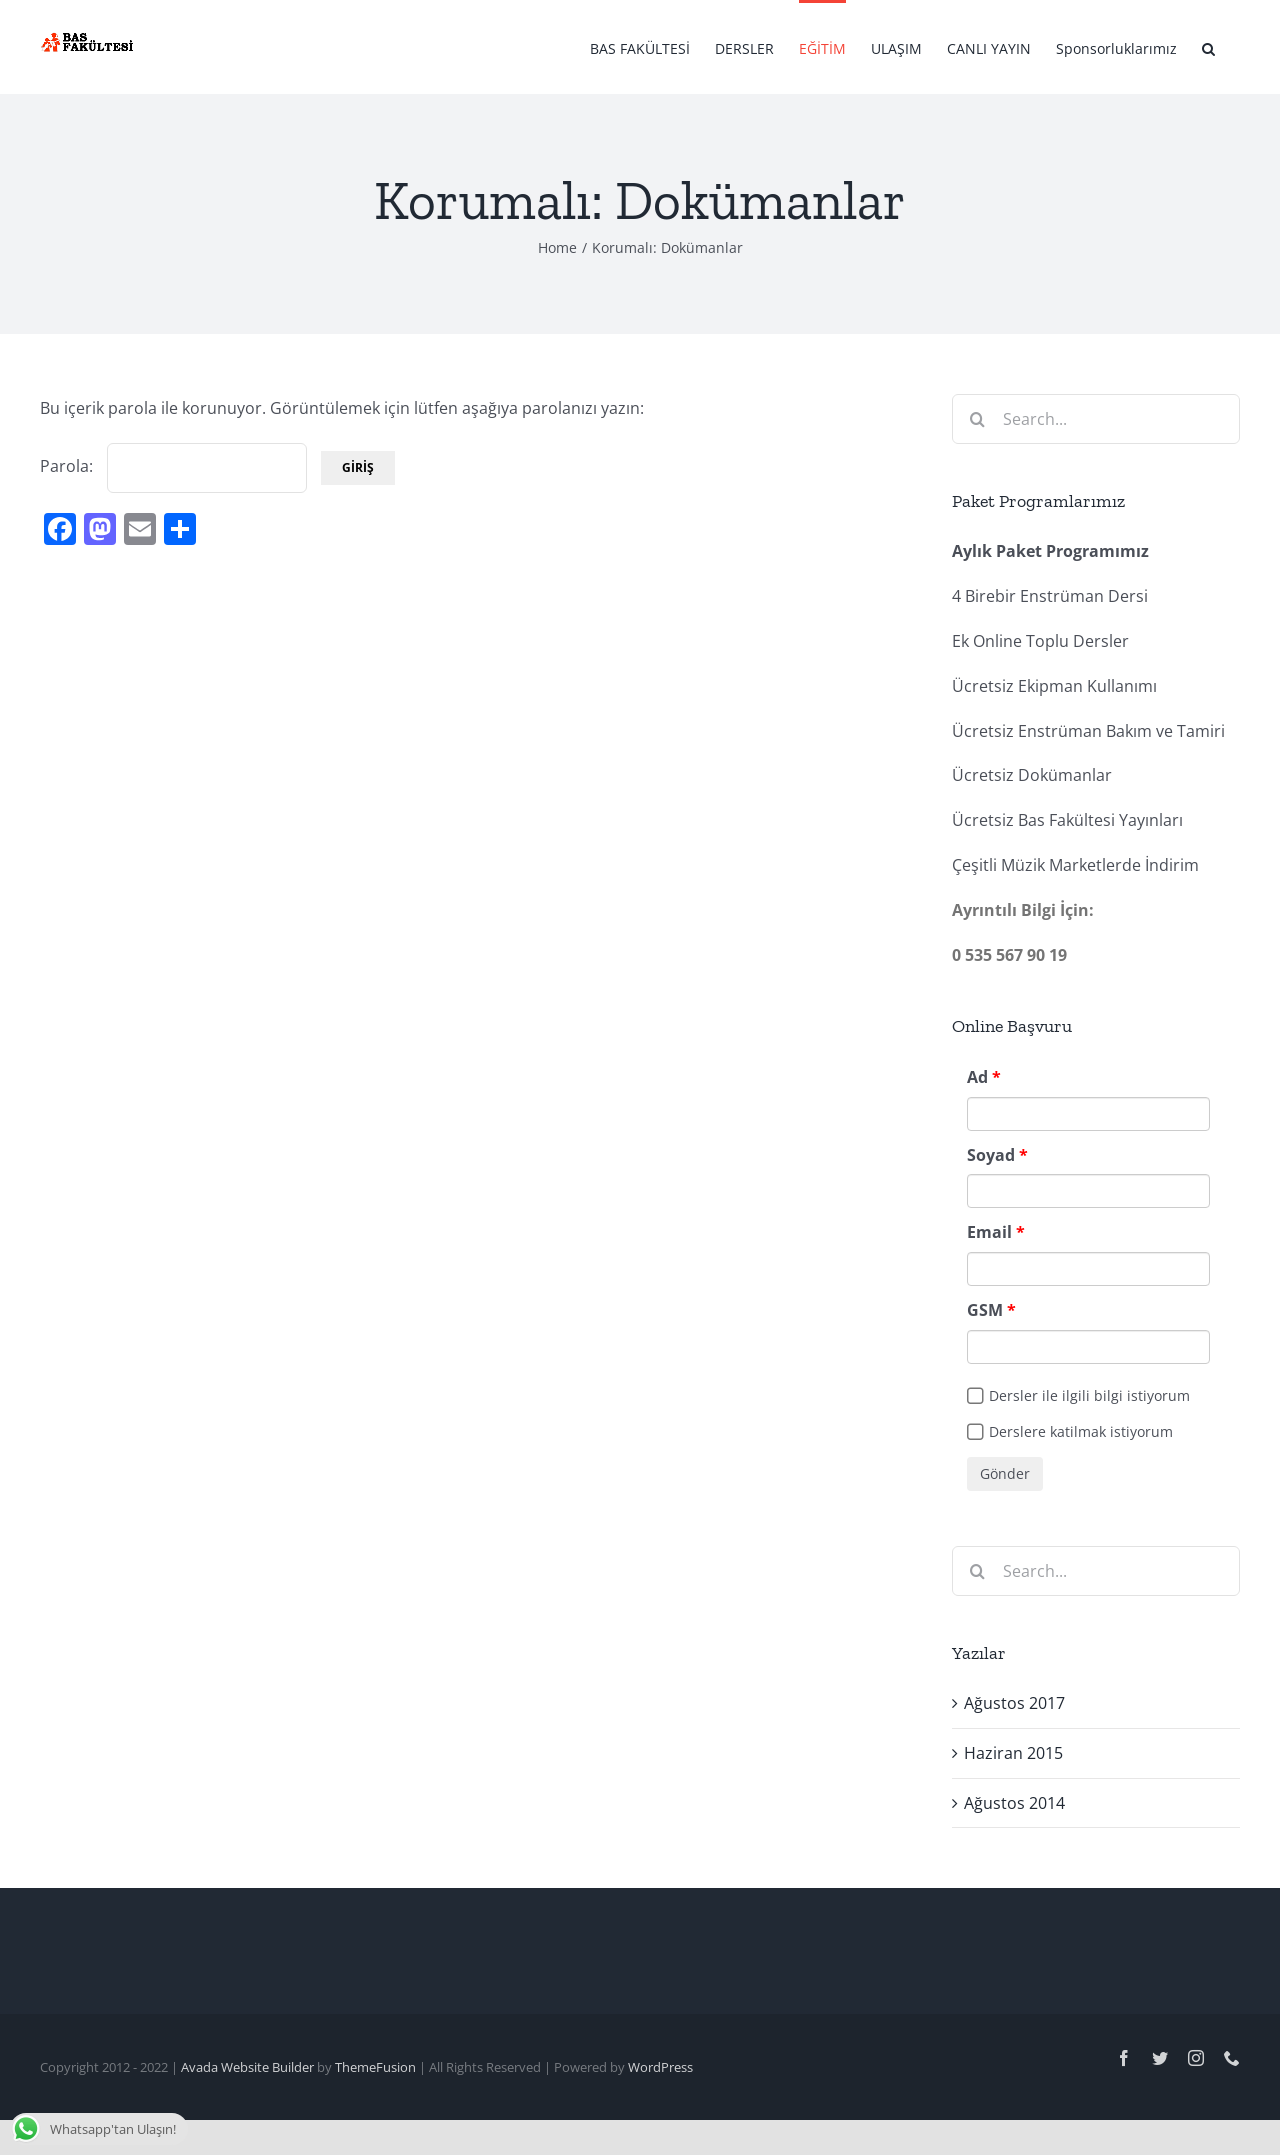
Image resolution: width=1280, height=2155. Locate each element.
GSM (985, 1310)
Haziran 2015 (1013, 1753)
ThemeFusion (375, 2067)
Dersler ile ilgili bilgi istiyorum (1089, 1395)
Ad (977, 1077)
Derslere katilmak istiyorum (1081, 1431)
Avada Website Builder (247, 2067)
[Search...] (1096, 419)
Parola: (173, 466)
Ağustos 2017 (1014, 1703)
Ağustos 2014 (1014, 1803)
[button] (1208, 47)
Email (989, 1232)
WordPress (660, 2067)
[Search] (977, 419)
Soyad (991, 1155)
